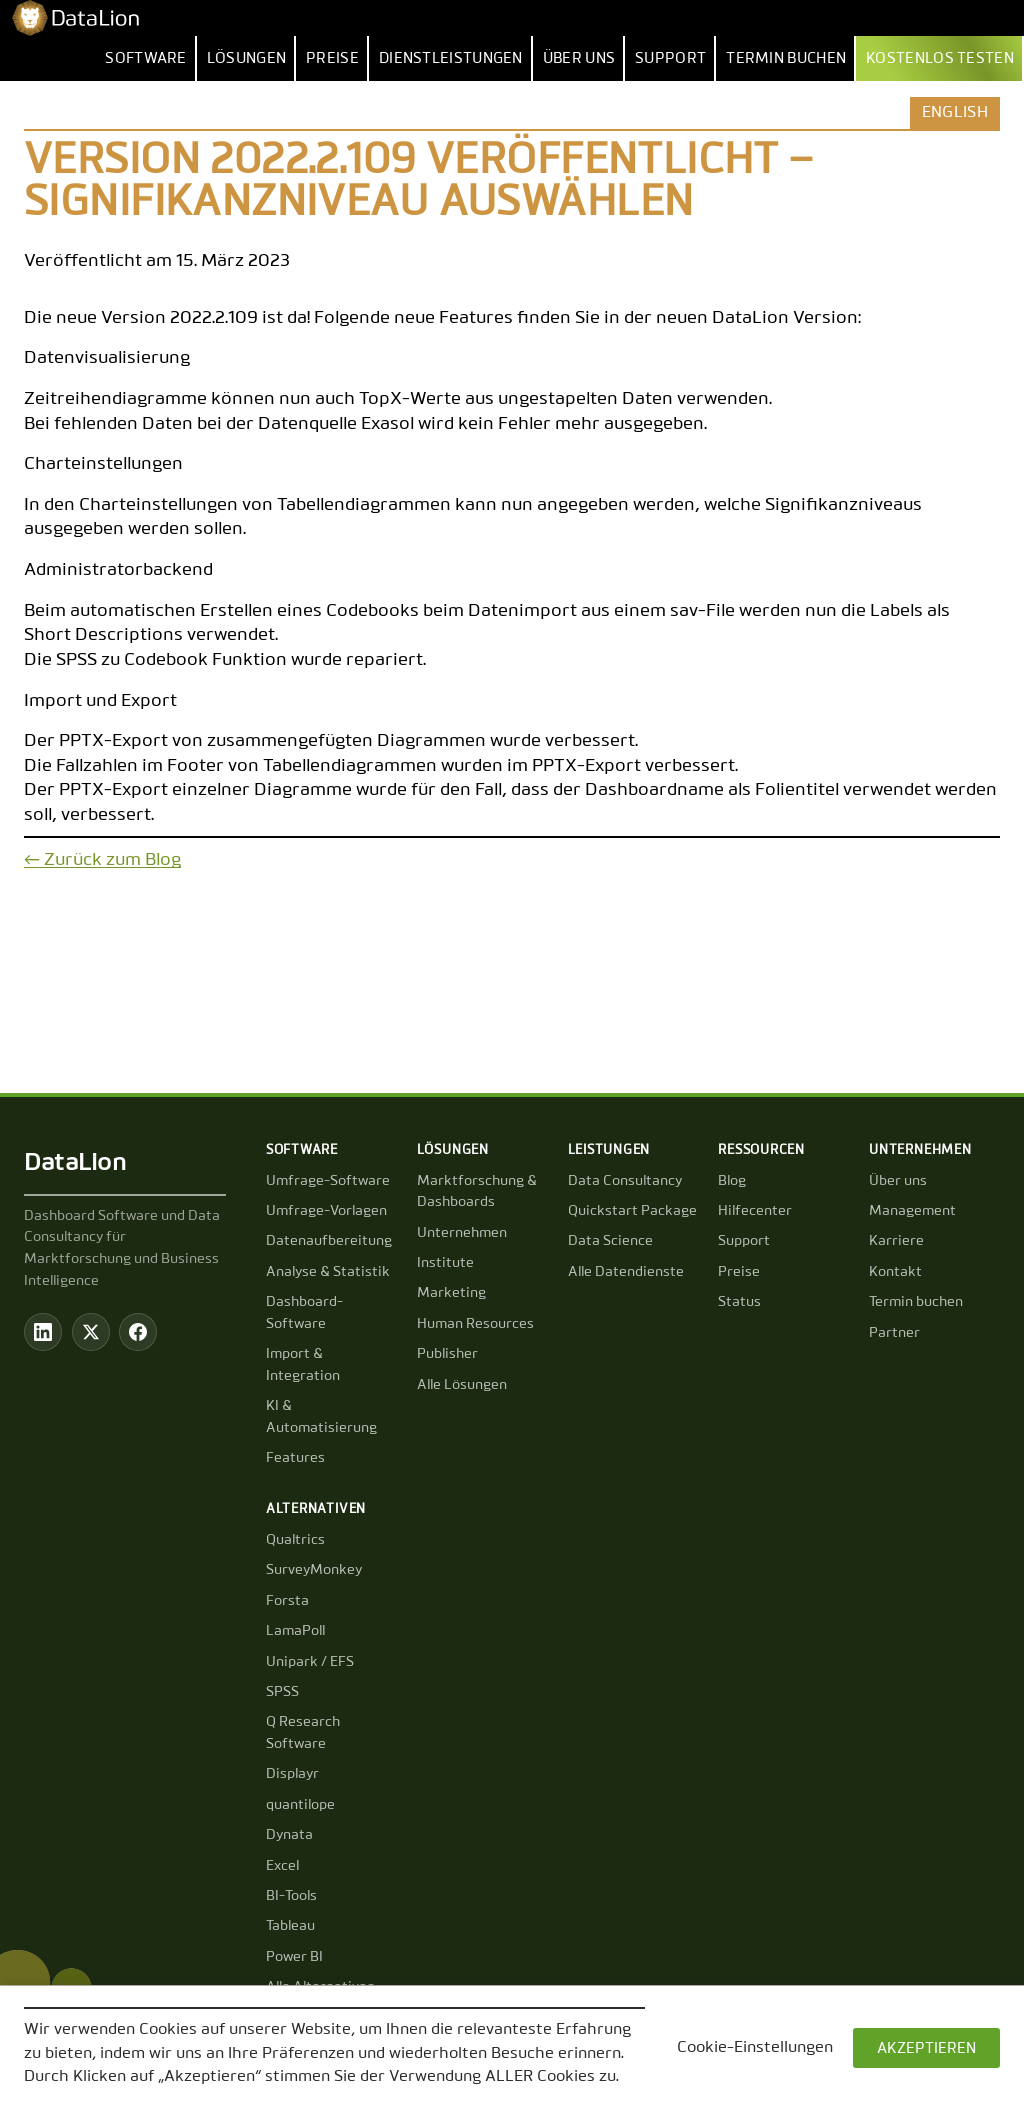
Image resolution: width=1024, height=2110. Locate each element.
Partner (894, 1333)
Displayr (292, 1774)
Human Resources (475, 1324)
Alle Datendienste (626, 1272)
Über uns (579, 58)
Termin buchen (786, 58)
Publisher (447, 1354)
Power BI (294, 1957)
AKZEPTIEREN (926, 2048)
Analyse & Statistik (328, 1272)
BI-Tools (291, 1896)
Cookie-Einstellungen (755, 2048)
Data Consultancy (625, 1181)
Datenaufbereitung (329, 1241)
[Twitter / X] (91, 1332)
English (955, 113)
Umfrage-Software (328, 1181)
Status (739, 1302)
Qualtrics (295, 1540)
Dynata (289, 1835)
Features (295, 1458)
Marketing (451, 1293)
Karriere (896, 1241)
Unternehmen (462, 1233)
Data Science (610, 1241)
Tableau (290, 1926)
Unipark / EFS (310, 1662)
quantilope (300, 1805)
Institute (445, 1263)
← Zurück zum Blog (102, 860)
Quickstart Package (632, 1211)
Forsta (287, 1601)
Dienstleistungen (451, 58)
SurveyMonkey (314, 1570)
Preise (332, 58)
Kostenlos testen (940, 58)
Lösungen (246, 58)
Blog (732, 1181)
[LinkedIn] (43, 1332)
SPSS (282, 1692)
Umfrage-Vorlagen (326, 1211)
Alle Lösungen (462, 1385)
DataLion (75, 1163)
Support (670, 58)
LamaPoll (295, 1631)
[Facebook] (138, 1332)
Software (145, 58)
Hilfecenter (755, 1211)
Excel (282, 1866)
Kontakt (895, 1272)
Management (912, 1211)
